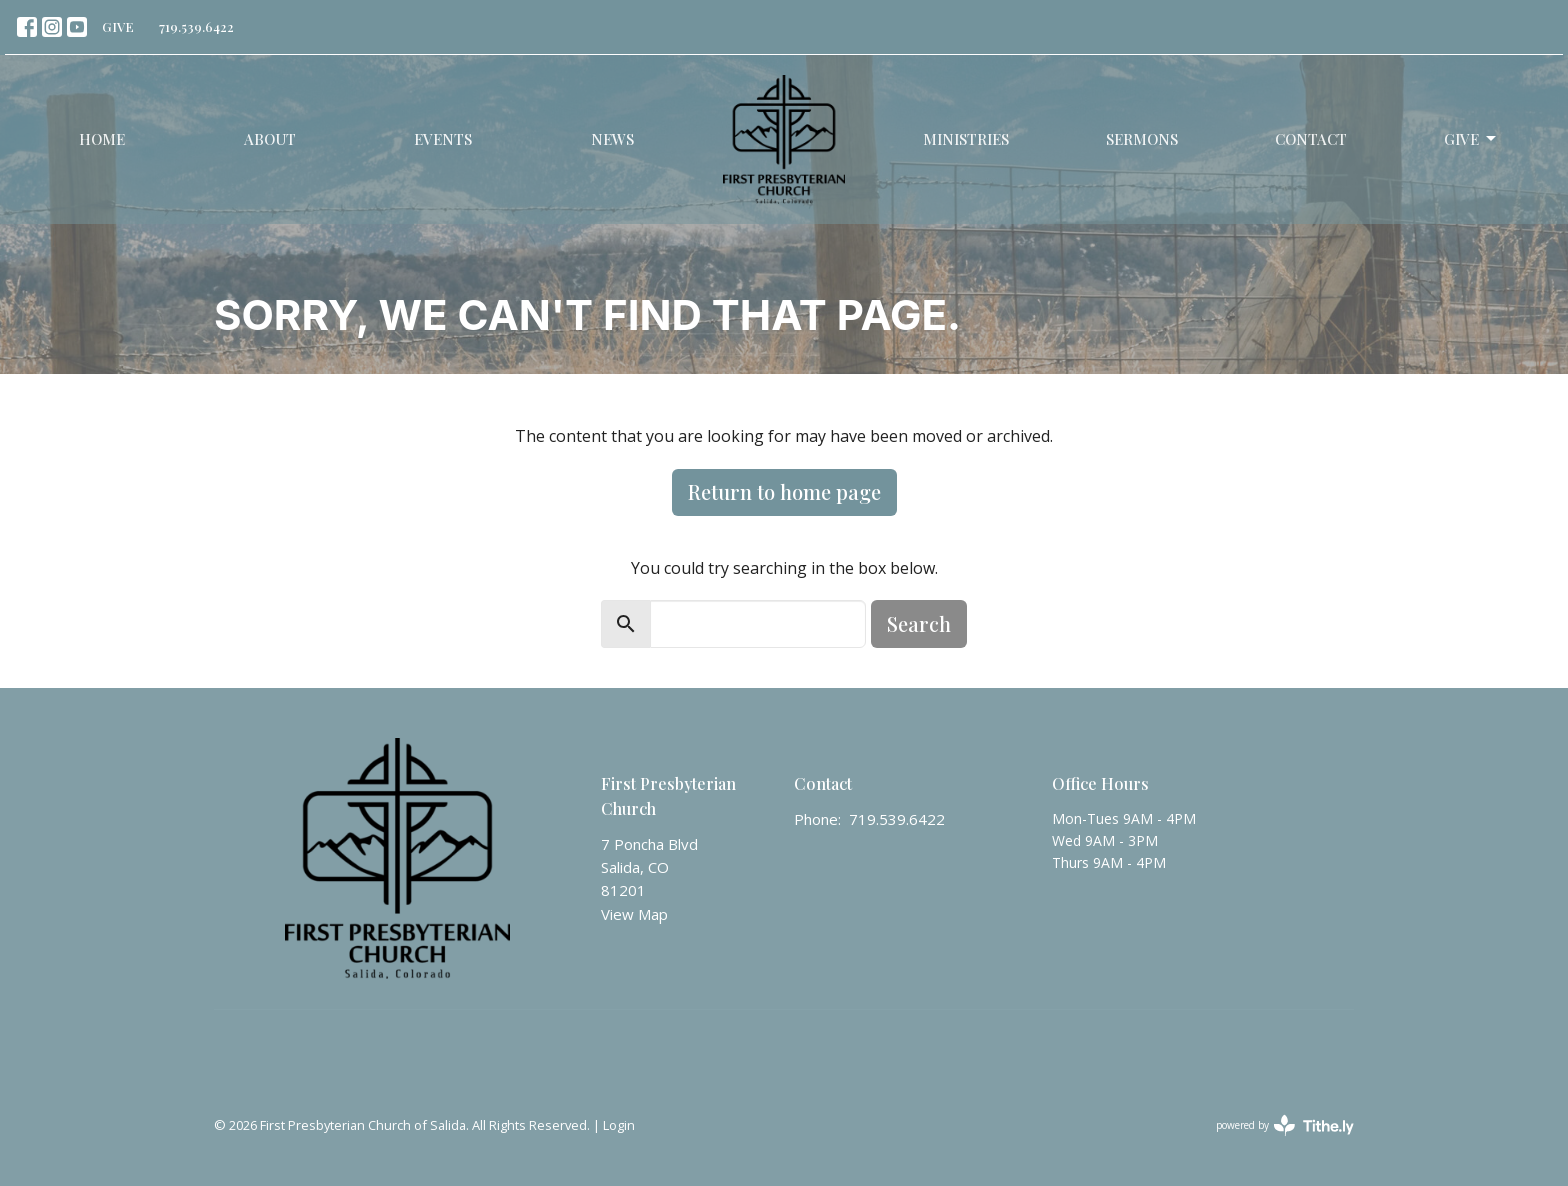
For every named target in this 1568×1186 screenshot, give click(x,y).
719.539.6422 (196, 26)
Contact (1311, 139)
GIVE (118, 26)
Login (619, 1125)
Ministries (966, 139)
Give (1471, 139)
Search (919, 623)
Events (443, 139)
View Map (634, 914)
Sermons (1142, 139)
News (612, 139)
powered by (1285, 1125)
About (270, 139)
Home (102, 139)
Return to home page (784, 491)
